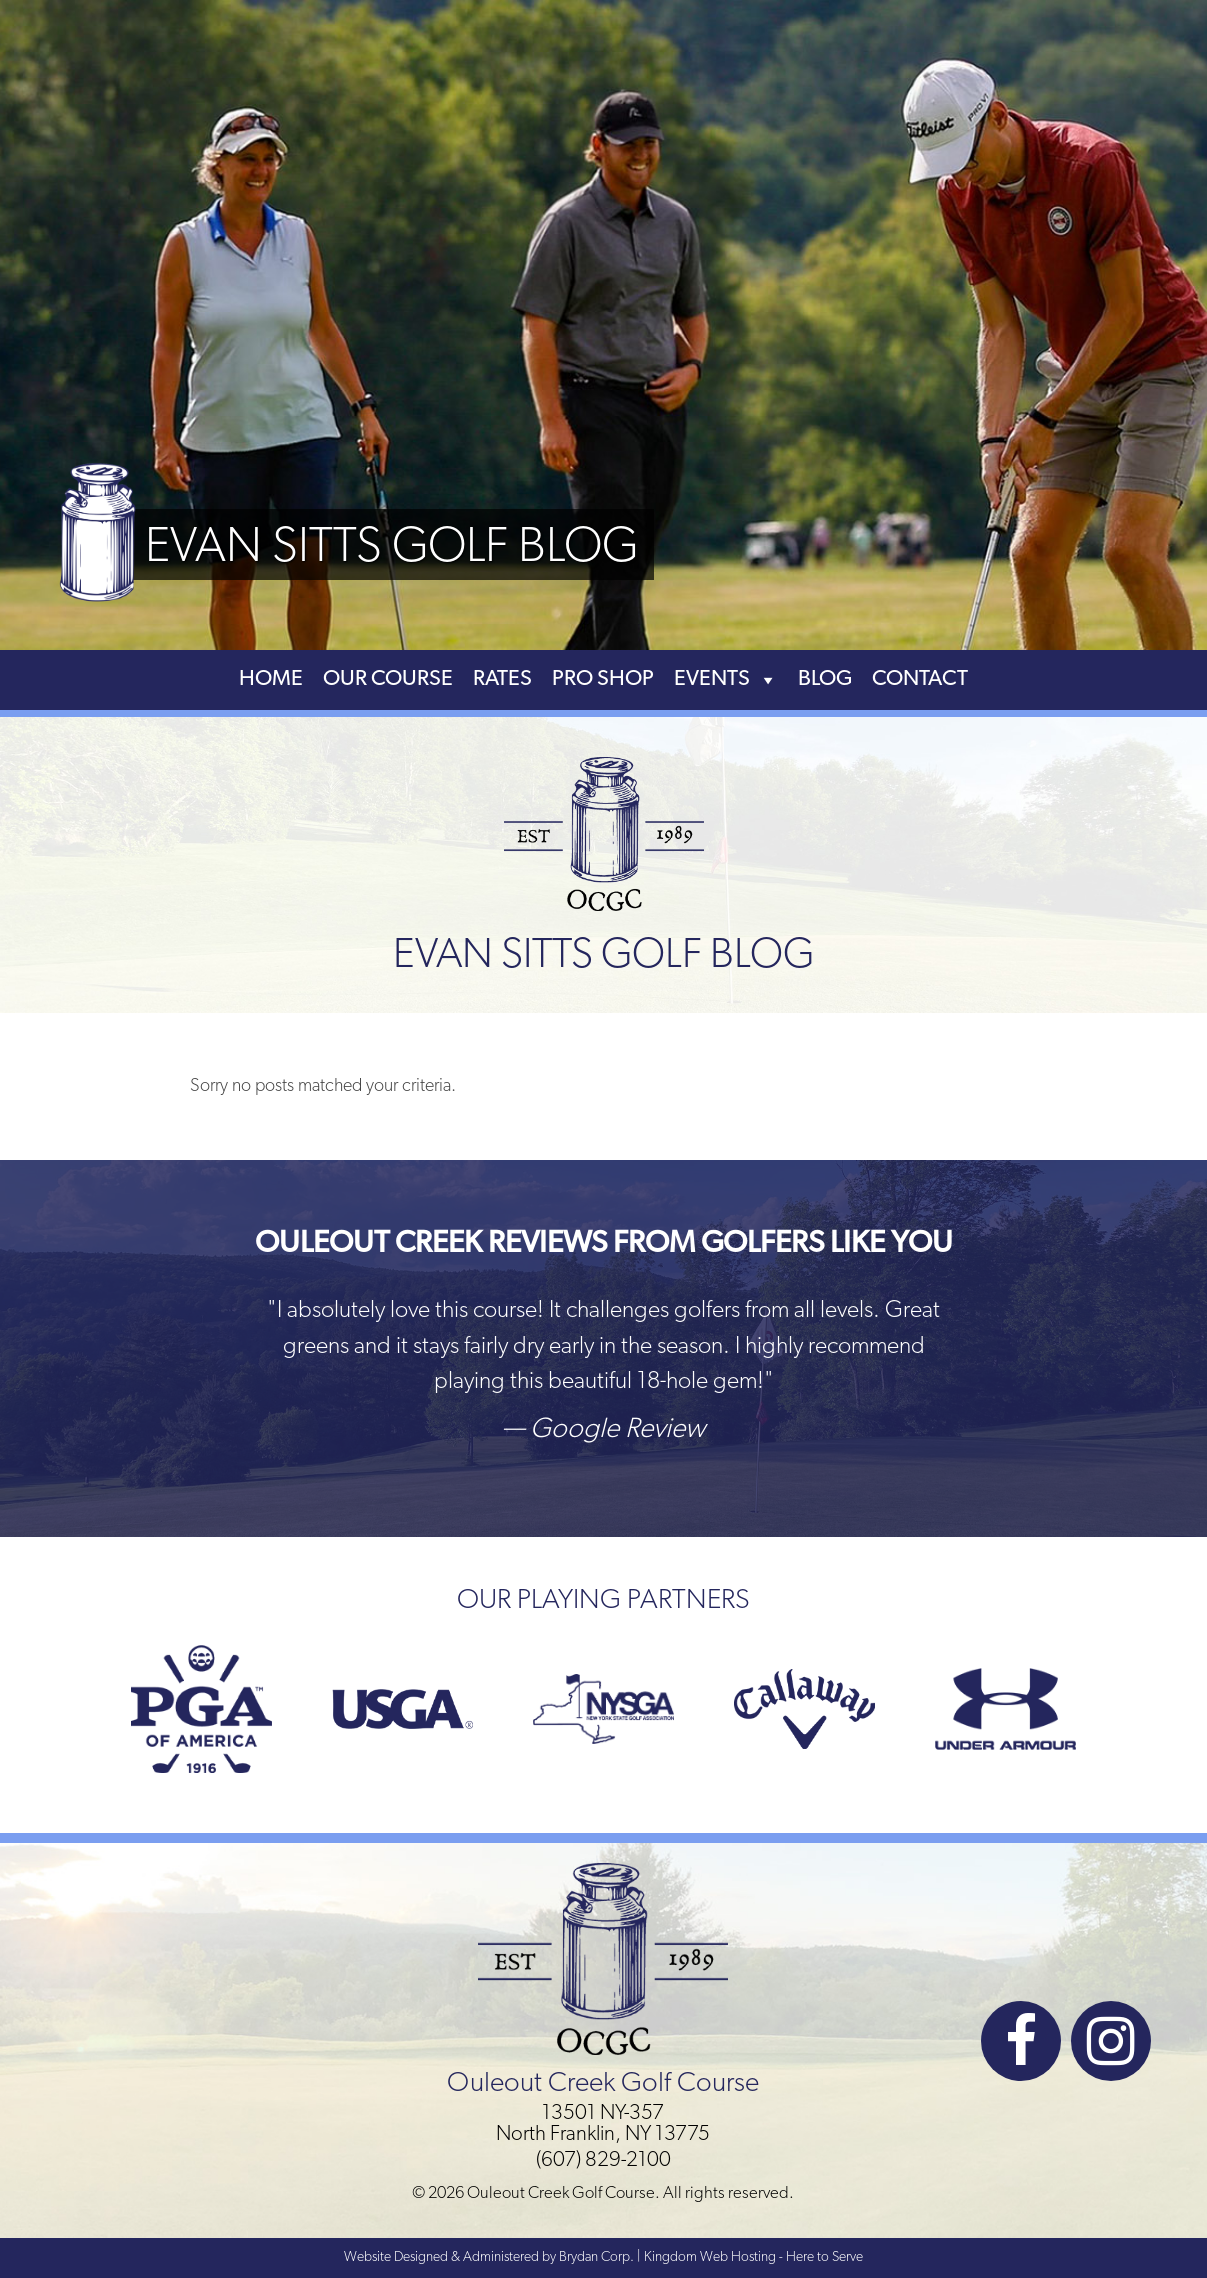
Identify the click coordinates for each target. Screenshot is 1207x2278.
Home (271, 679)
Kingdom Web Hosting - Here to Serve (753, 2257)
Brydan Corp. (596, 2257)
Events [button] (726, 680)
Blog (825, 679)
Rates (502, 679)
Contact (920, 679)
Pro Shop (603, 679)
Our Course (388, 679)
